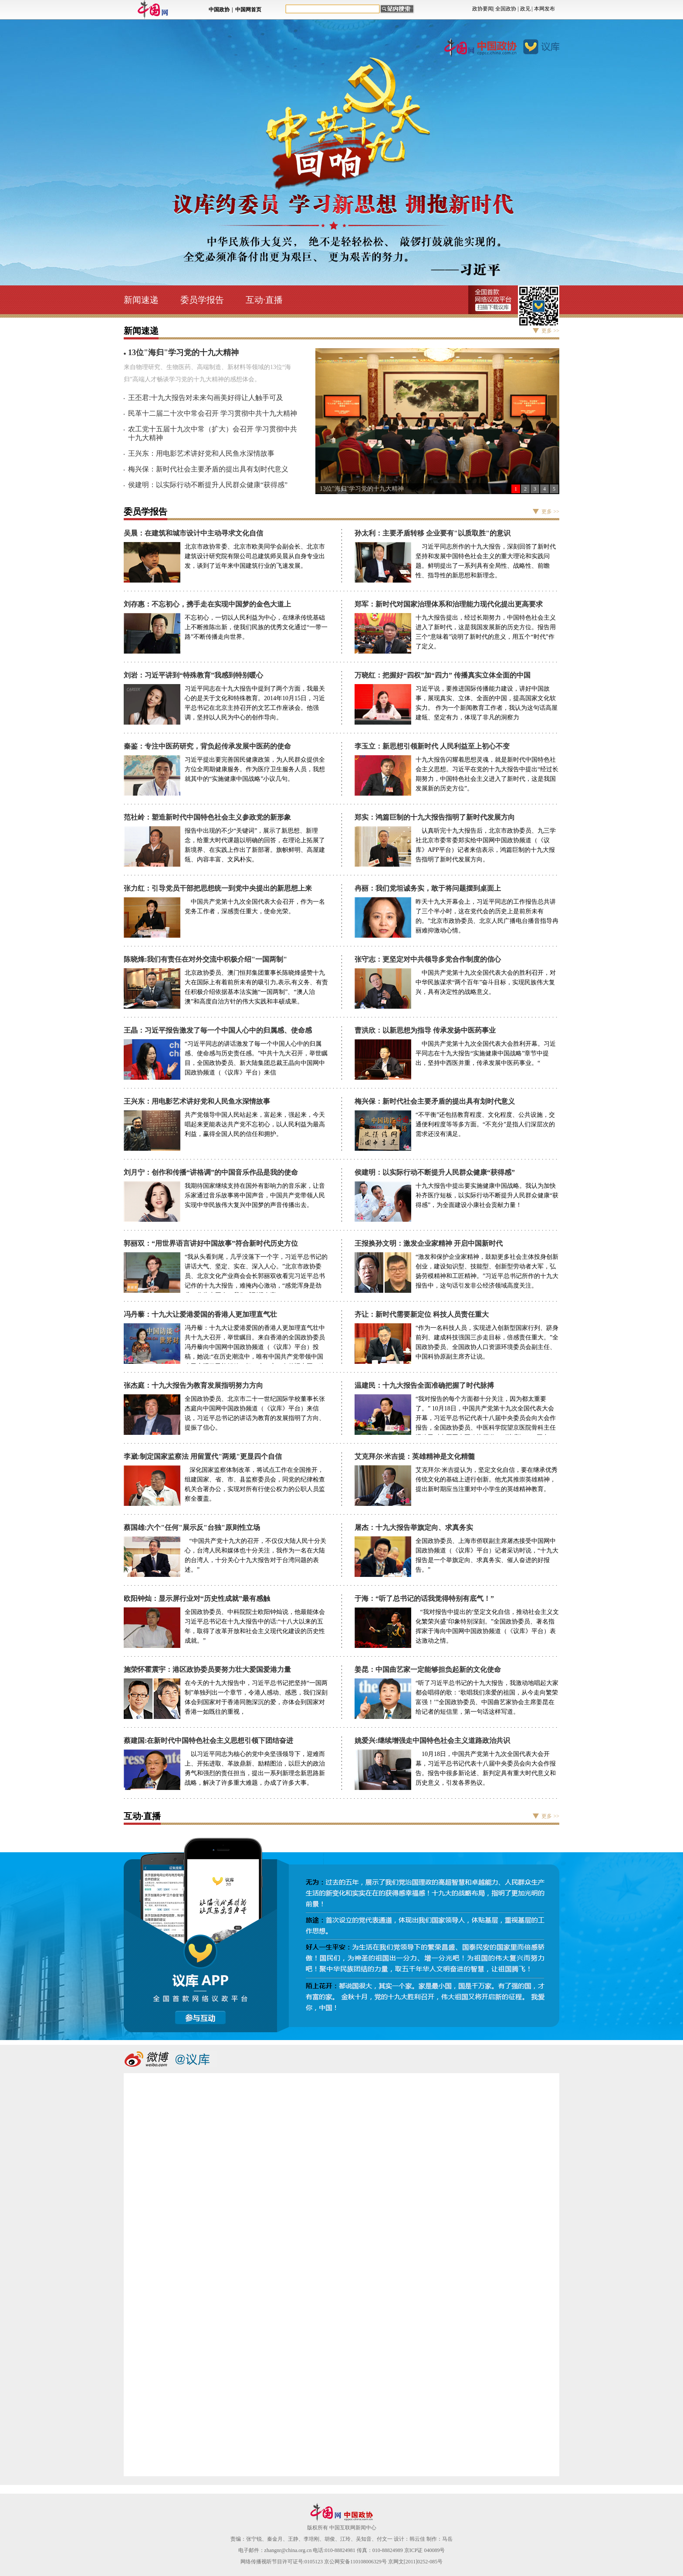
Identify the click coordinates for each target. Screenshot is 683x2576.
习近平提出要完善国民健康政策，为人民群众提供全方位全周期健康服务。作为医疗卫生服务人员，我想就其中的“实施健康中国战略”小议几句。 (255, 769)
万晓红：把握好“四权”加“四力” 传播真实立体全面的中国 (443, 675)
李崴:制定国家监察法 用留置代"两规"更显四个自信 (203, 1456)
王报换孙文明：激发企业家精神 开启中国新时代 (429, 1243)
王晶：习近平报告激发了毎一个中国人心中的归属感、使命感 (218, 1030)
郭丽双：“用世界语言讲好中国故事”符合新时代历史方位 (211, 1243)
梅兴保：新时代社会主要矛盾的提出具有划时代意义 (208, 469)
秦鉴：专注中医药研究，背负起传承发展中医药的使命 (207, 746)
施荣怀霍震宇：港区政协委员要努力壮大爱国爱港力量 (207, 1669)
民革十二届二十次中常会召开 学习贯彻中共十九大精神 (212, 413)
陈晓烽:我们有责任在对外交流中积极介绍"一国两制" (205, 959)
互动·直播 (264, 300)
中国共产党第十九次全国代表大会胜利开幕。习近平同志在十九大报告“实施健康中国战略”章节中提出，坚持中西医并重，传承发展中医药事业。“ (486, 1053)
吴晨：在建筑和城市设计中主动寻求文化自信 (193, 533)
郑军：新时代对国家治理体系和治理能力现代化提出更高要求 (449, 604)
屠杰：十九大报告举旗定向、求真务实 (414, 1527)
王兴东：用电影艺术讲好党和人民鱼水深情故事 (201, 453)
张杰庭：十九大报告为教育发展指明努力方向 (193, 1385)
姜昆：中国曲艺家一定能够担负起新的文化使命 (428, 1669)
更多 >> (550, 331)
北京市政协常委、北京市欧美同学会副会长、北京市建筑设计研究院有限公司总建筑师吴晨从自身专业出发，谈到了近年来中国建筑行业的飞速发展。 (255, 556)
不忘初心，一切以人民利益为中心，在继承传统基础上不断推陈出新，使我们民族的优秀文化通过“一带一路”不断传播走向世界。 (256, 627)
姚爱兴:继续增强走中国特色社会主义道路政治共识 (432, 1740)
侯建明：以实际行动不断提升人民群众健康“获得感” (207, 484)
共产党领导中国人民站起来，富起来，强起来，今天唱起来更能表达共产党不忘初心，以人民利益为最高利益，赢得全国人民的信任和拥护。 (255, 1124)
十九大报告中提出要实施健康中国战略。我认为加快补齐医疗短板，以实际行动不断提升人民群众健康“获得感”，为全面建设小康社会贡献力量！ (487, 1195)
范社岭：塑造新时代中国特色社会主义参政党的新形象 (207, 817)
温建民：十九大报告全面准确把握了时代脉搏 (424, 1385)
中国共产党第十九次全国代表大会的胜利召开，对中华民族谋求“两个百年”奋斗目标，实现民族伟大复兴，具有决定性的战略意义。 (486, 982)
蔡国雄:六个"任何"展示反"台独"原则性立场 (192, 1527)
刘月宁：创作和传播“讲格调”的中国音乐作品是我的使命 (211, 1172)
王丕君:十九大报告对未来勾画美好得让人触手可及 (205, 397)
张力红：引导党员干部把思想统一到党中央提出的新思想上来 (218, 888)
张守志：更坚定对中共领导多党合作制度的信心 (428, 959)
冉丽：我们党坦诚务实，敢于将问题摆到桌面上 (428, 888)
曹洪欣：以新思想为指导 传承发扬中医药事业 (425, 1030)
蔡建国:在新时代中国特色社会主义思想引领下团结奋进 (208, 1740)
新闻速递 (141, 300)
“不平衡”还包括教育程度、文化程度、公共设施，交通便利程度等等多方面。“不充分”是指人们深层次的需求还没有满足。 (485, 1124)
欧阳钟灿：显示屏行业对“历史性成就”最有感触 (197, 1598)
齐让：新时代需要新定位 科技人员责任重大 (422, 1314)
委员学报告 (202, 300)
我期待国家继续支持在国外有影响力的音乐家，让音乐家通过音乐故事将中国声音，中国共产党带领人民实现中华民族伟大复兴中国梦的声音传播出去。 (255, 1195)
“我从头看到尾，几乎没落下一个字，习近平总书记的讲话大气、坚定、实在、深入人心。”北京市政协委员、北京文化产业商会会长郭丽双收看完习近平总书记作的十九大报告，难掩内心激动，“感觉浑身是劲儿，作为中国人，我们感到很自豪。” (256, 1276)
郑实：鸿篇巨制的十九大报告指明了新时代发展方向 (435, 817)
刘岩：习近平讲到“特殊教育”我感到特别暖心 (193, 675)
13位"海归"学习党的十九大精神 (362, 488)
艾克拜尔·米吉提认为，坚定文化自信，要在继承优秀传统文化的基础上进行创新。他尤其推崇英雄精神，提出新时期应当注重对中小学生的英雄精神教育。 (487, 1479)
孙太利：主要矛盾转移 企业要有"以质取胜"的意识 (433, 533)
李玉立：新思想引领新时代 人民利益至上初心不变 (432, 746)
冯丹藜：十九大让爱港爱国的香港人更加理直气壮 (200, 1314)
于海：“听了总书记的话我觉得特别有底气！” (424, 1598)
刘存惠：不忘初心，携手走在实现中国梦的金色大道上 (207, 604)
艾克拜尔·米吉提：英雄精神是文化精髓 (415, 1456)
